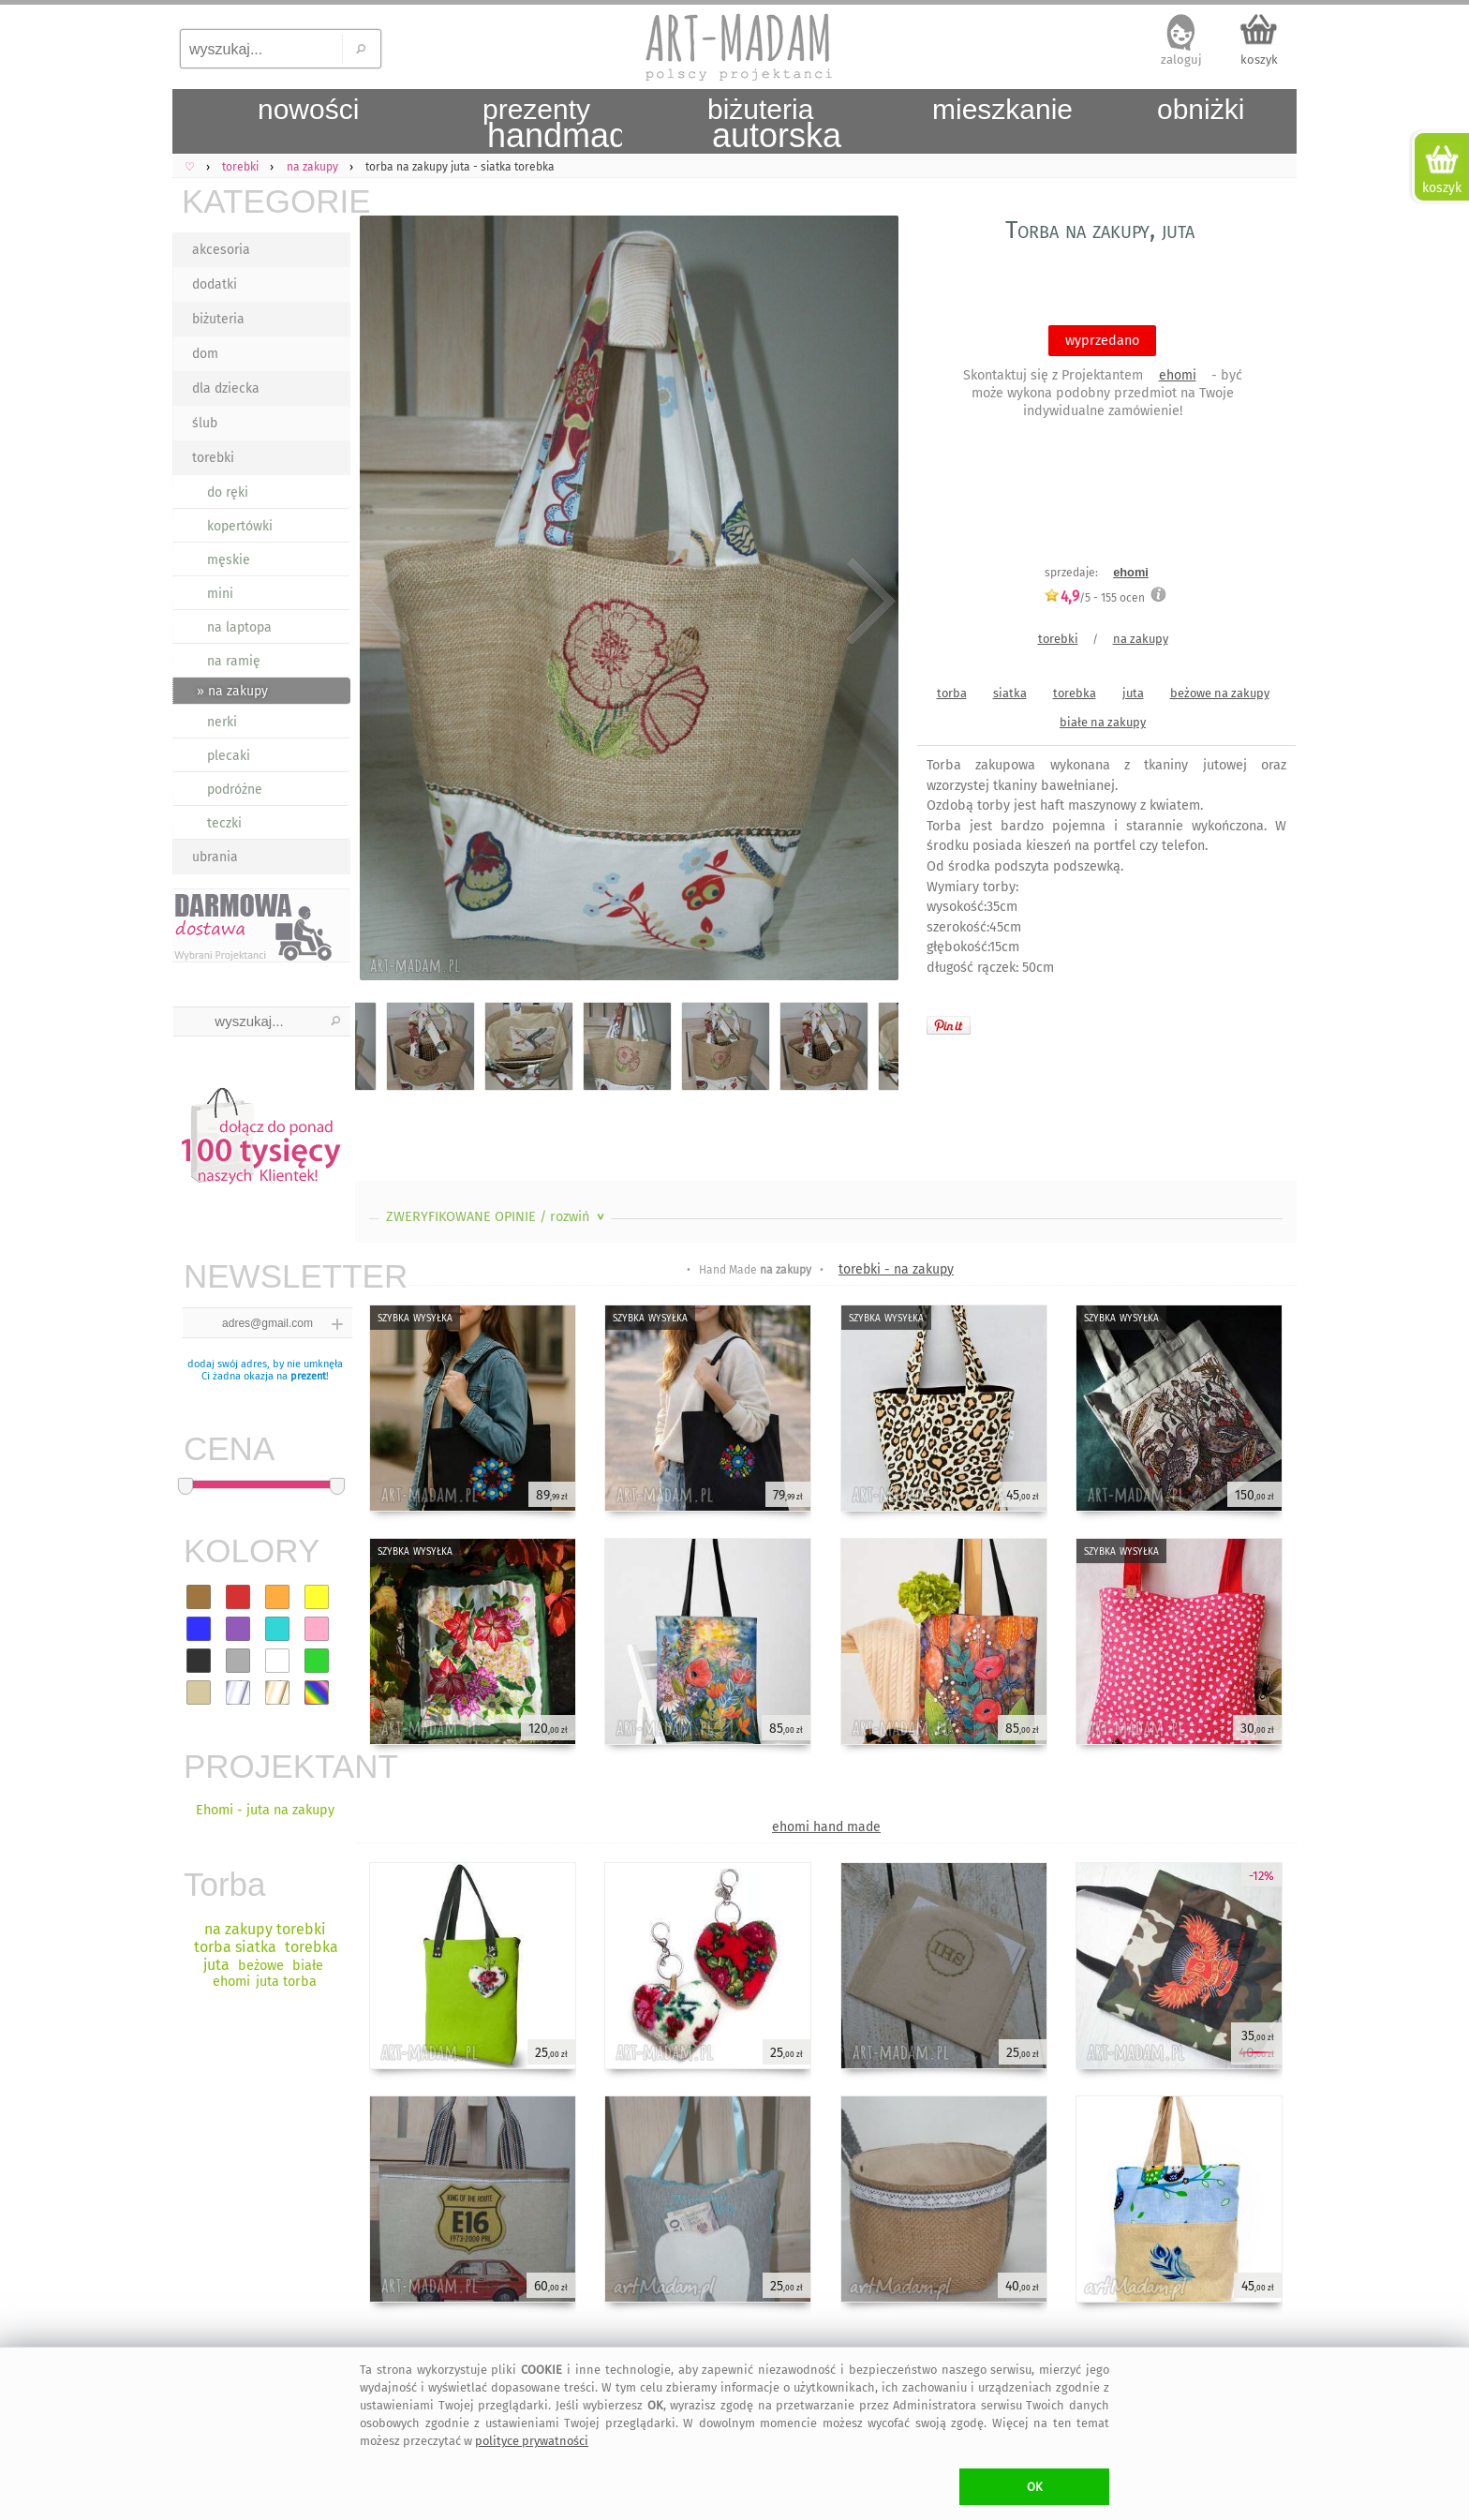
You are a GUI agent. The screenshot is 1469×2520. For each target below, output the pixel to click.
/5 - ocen (1094, 597)
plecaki (228, 756)
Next (868, 601)
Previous (385, 601)
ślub (204, 423)
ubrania (215, 857)
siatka (1010, 693)
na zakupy (1140, 639)
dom (205, 354)
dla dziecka (226, 388)
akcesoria (221, 250)
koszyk (1259, 59)
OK (1035, 2487)
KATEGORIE (266, 201)
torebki (213, 458)
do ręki (227, 492)
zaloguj (1181, 59)
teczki (224, 823)
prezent (308, 1376)
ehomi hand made (826, 1827)
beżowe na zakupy (1219, 693)
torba (952, 693)
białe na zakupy (1103, 722)
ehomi (1177, 375)
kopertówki (240, 526)
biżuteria (218, 319)
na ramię (233, 661)
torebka (1074, 693)
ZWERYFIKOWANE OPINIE (497, 1217)
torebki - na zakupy (896, 1269)
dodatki (214, 284)
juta (1133, 693)
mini (220, 594)
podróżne (234, 790)
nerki (222, 722)
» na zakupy (232, 691)
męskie (228, 560)
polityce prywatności (531, 2441)
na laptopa (239, 627)
